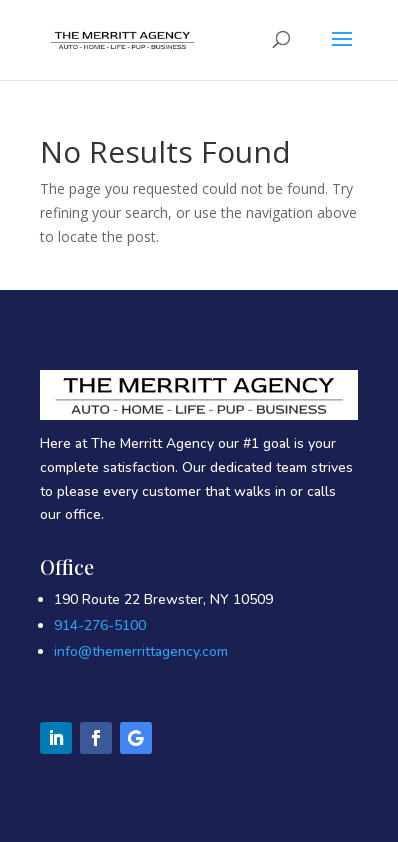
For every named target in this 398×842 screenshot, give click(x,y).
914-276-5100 (100, 625)
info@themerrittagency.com (141, 651)
